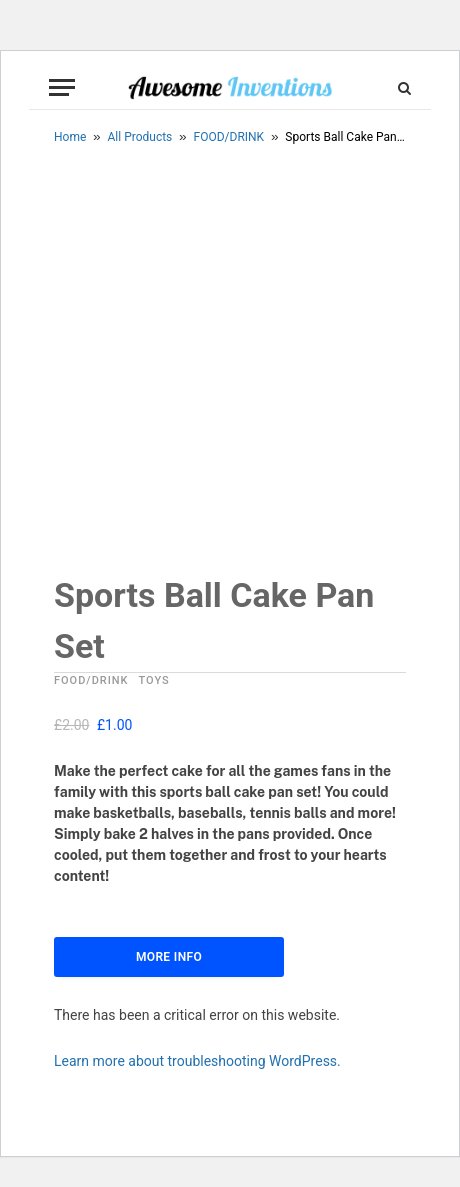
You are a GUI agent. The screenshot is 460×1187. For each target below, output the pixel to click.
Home (70, 137)
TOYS (154, 682)
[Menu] (62, 87)
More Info (169, 959)
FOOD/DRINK (229, 137)
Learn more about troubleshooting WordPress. (197, 1063)
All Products (140, 137)
